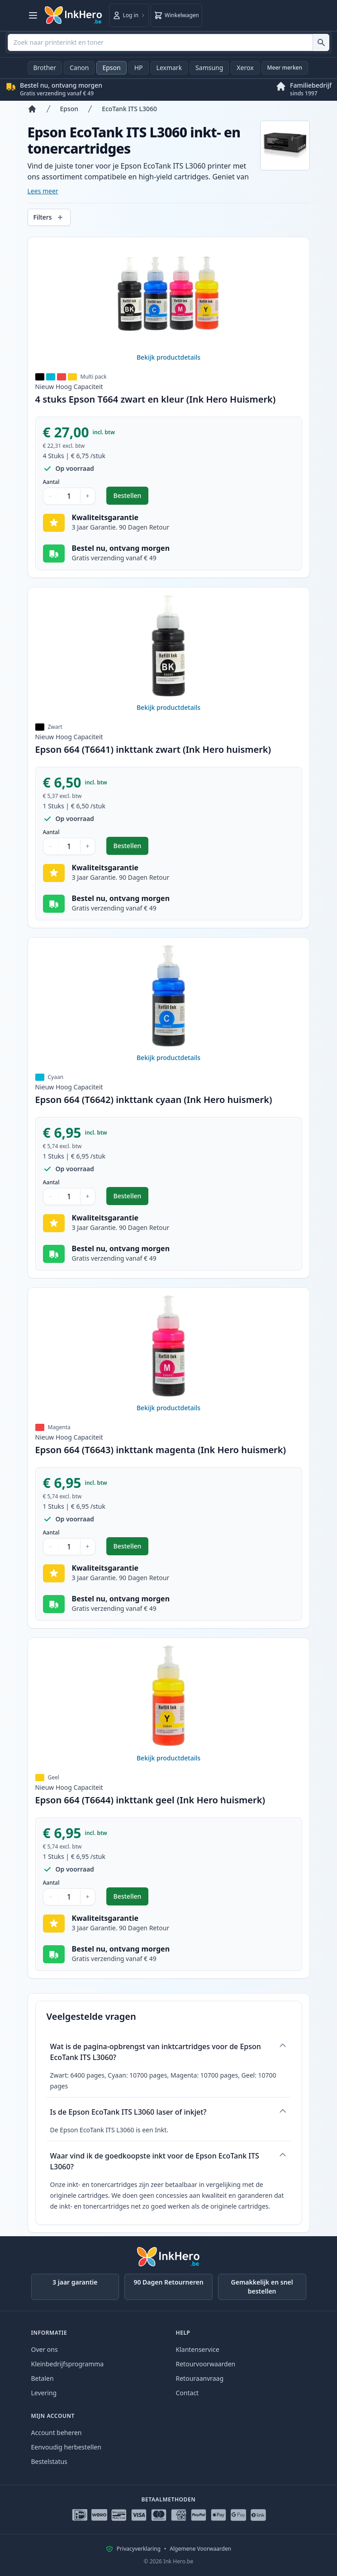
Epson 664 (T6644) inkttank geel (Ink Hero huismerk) (150, 1800)
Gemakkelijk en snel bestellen (262, 2286)
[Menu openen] (33, 15)
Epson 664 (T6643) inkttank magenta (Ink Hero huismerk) (160, 1450)
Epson (111, 67)
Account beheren (56, 2432)
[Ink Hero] (73, 15)
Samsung (209, 67)
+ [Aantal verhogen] (88, 496)
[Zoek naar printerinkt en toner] (321, 42)
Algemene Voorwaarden (200, 2549)
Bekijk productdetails (168, 357)
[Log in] (129, 15)
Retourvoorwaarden (206, 2364)
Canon (79, 67)
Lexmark (169, 67)
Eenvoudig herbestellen (66, 2447)
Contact (187, 2392)
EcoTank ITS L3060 (129, 108)
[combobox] (168, 42)
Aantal (51, 482)
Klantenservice (197, 2349)
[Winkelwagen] (176, 15)
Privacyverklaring (139, 2549)
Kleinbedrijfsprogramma (67, 2364)
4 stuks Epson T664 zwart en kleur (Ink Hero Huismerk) (155, 399)
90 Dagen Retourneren (168, 2282)
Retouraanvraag (200, 2378)
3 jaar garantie (74, 2282)
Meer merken (284, 67)
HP (138, 67)
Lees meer (43, 191)
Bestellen (131, 497)
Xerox (245, 67)
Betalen (42, 2378)
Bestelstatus (49, 2461)
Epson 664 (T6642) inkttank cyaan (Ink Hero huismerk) (153, 1099)
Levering (44, 2392)
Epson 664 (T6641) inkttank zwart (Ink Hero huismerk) (153, 749)
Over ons (44, 2349)
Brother (44, 67)
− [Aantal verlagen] (50, 496)
